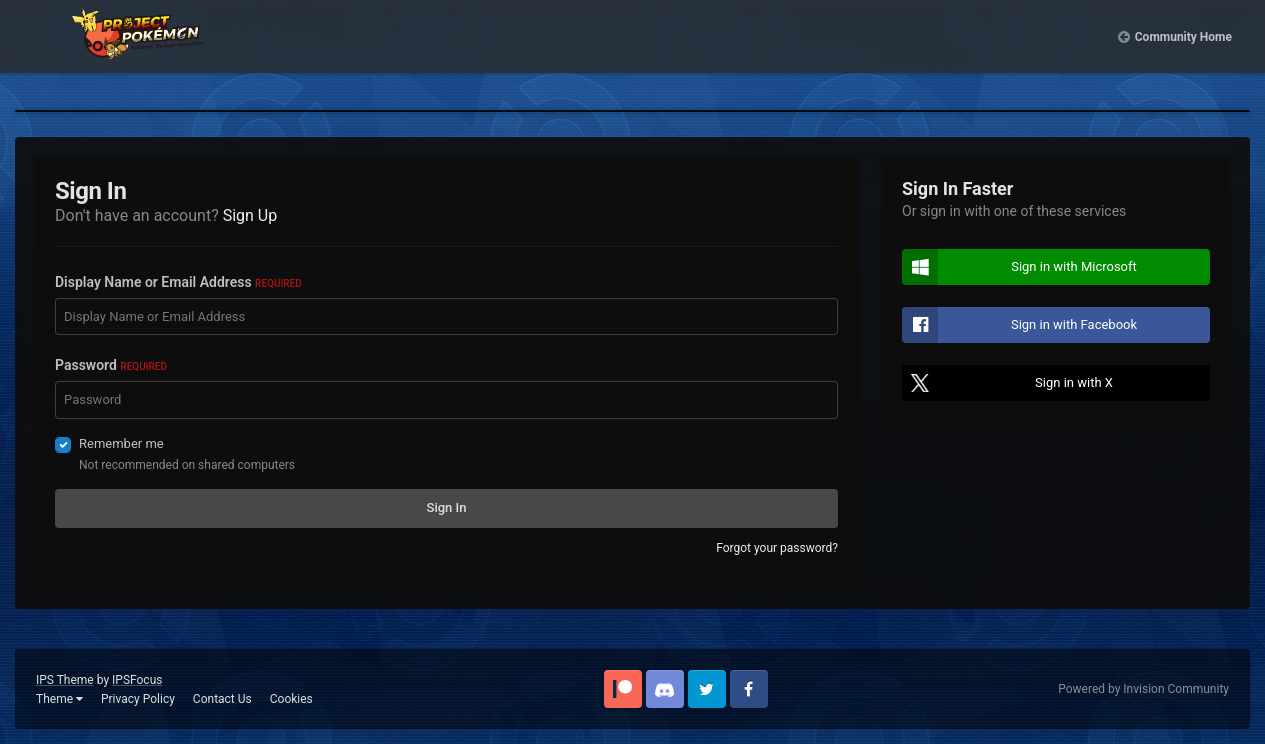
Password (111, 365)
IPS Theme (65, 680)
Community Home (1183, 50)
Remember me (121, 443)
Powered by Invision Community (1143, 689)
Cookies (291, 699)
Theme (59, 699)
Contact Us (222, 699)
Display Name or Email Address (178, 282)
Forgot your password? (777, 548)
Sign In (447, 507)
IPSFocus (137, 680)
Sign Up (250, 215)
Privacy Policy (138, 699)
